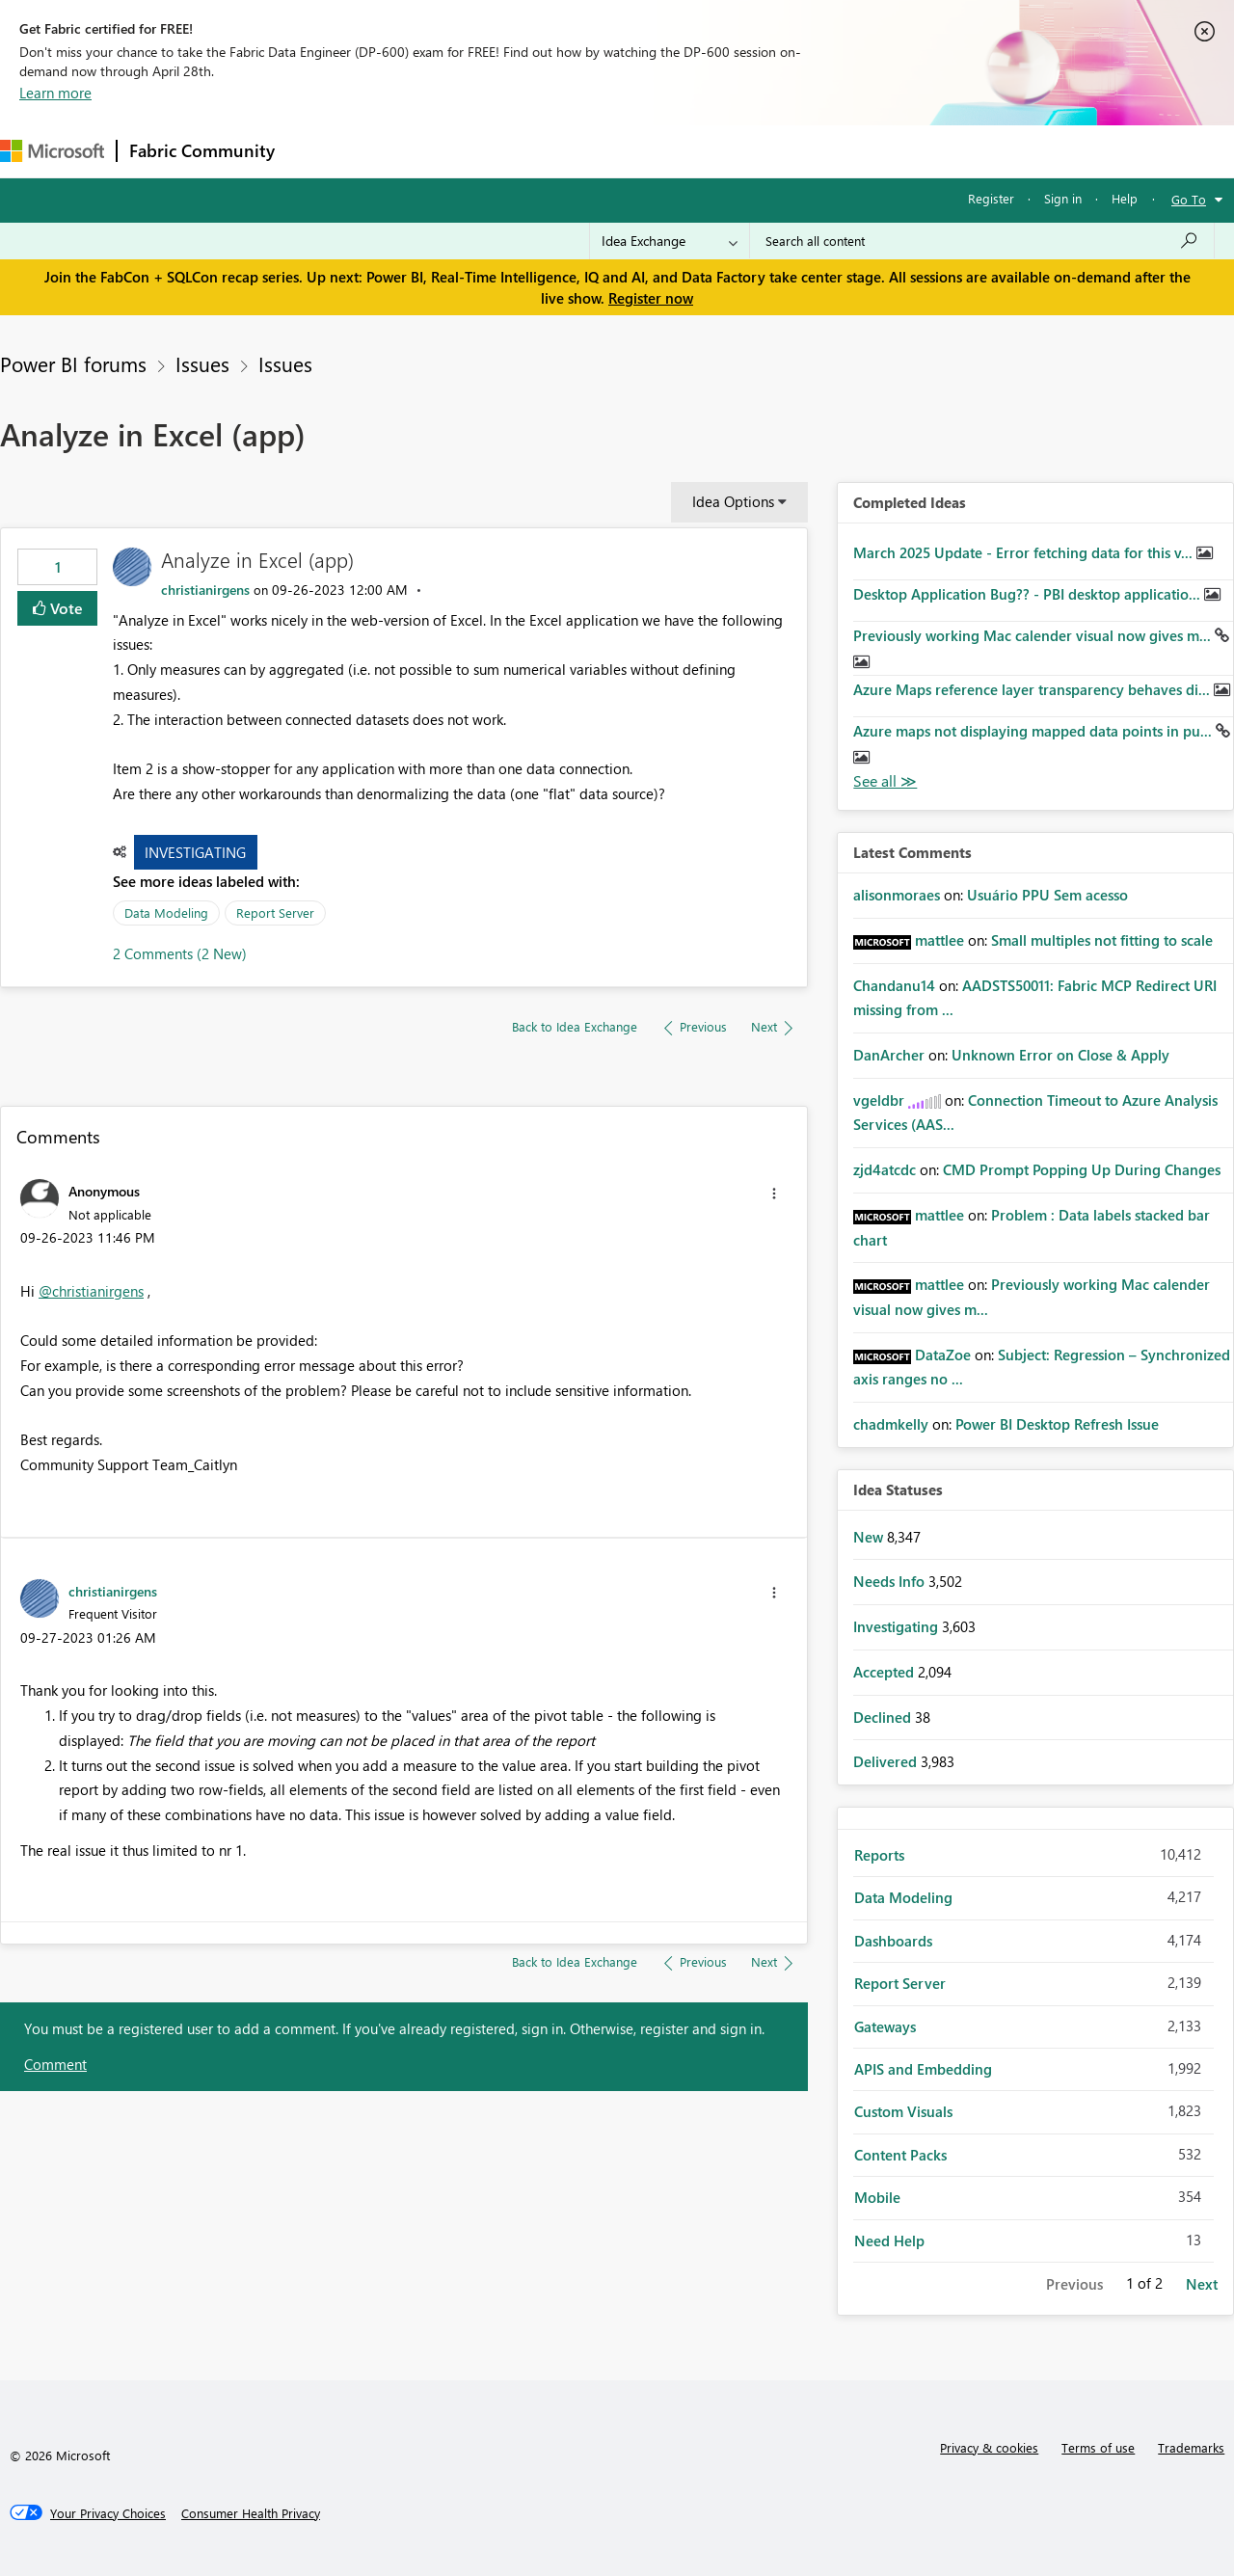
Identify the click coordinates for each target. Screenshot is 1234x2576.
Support (810, 151)
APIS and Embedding (923, 2069)
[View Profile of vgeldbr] (878, 1100)
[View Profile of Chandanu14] (894, 985)
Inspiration (403, 151)
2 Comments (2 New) (180, 953)
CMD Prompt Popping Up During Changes (1082, 1169)
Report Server (275, 912)
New (870, 1536)
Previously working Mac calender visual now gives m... (1034, 635)
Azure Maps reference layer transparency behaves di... (1033, 689)
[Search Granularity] (669, 241)
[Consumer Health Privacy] (250, 2513)
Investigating (195, 852)
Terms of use (1098, 2447)
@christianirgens (91, 1291)
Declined (884, 1717)
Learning (729, 151)
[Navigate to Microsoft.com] (52, 151)
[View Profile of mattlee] (939, 940)
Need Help (889, 2240)
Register (991, 198)
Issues (202, 363)
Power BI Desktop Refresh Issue (1057, 1424)
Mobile (877, 2197)
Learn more (55, 92)
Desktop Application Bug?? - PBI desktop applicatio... (1028, 594)
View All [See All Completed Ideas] (885, 781)
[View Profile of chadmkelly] (890, 1424)
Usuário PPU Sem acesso (1047, 894)
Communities (568, 151)
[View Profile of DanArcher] (889, 1054)
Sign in (1063, 198)
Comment (55, 2064)
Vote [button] (64, 608)
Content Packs (900, 2154)
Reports (879, 1855)
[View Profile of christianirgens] (205, 589)
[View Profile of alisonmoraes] (896, 894)
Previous (1074, 2284)
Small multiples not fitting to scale (1102, 940)
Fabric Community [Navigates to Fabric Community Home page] (202, 150)
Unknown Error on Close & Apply (1060, 1054)
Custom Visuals (903, 2111)
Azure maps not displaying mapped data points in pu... (1034, 730)
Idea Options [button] (733, 501)
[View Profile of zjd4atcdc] (884, 1169)
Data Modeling (166, 912)
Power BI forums (73, 363)
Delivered (887, 1761)
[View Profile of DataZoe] (943, 1354)
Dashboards (893, 1940)
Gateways (885, 2026)
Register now (650, 298)
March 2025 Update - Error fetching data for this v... (1024, 552)
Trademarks (1191, 2447)
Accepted (885, 1671)
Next (1202, 2284)
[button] (774, 1193)
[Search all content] (982, 241)
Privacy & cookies (989, 2447)
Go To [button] (1188, 199)
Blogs (654, 151)
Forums (318, 151)
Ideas (482, 151)
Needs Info (890, 1581)
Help (1125, 198)
